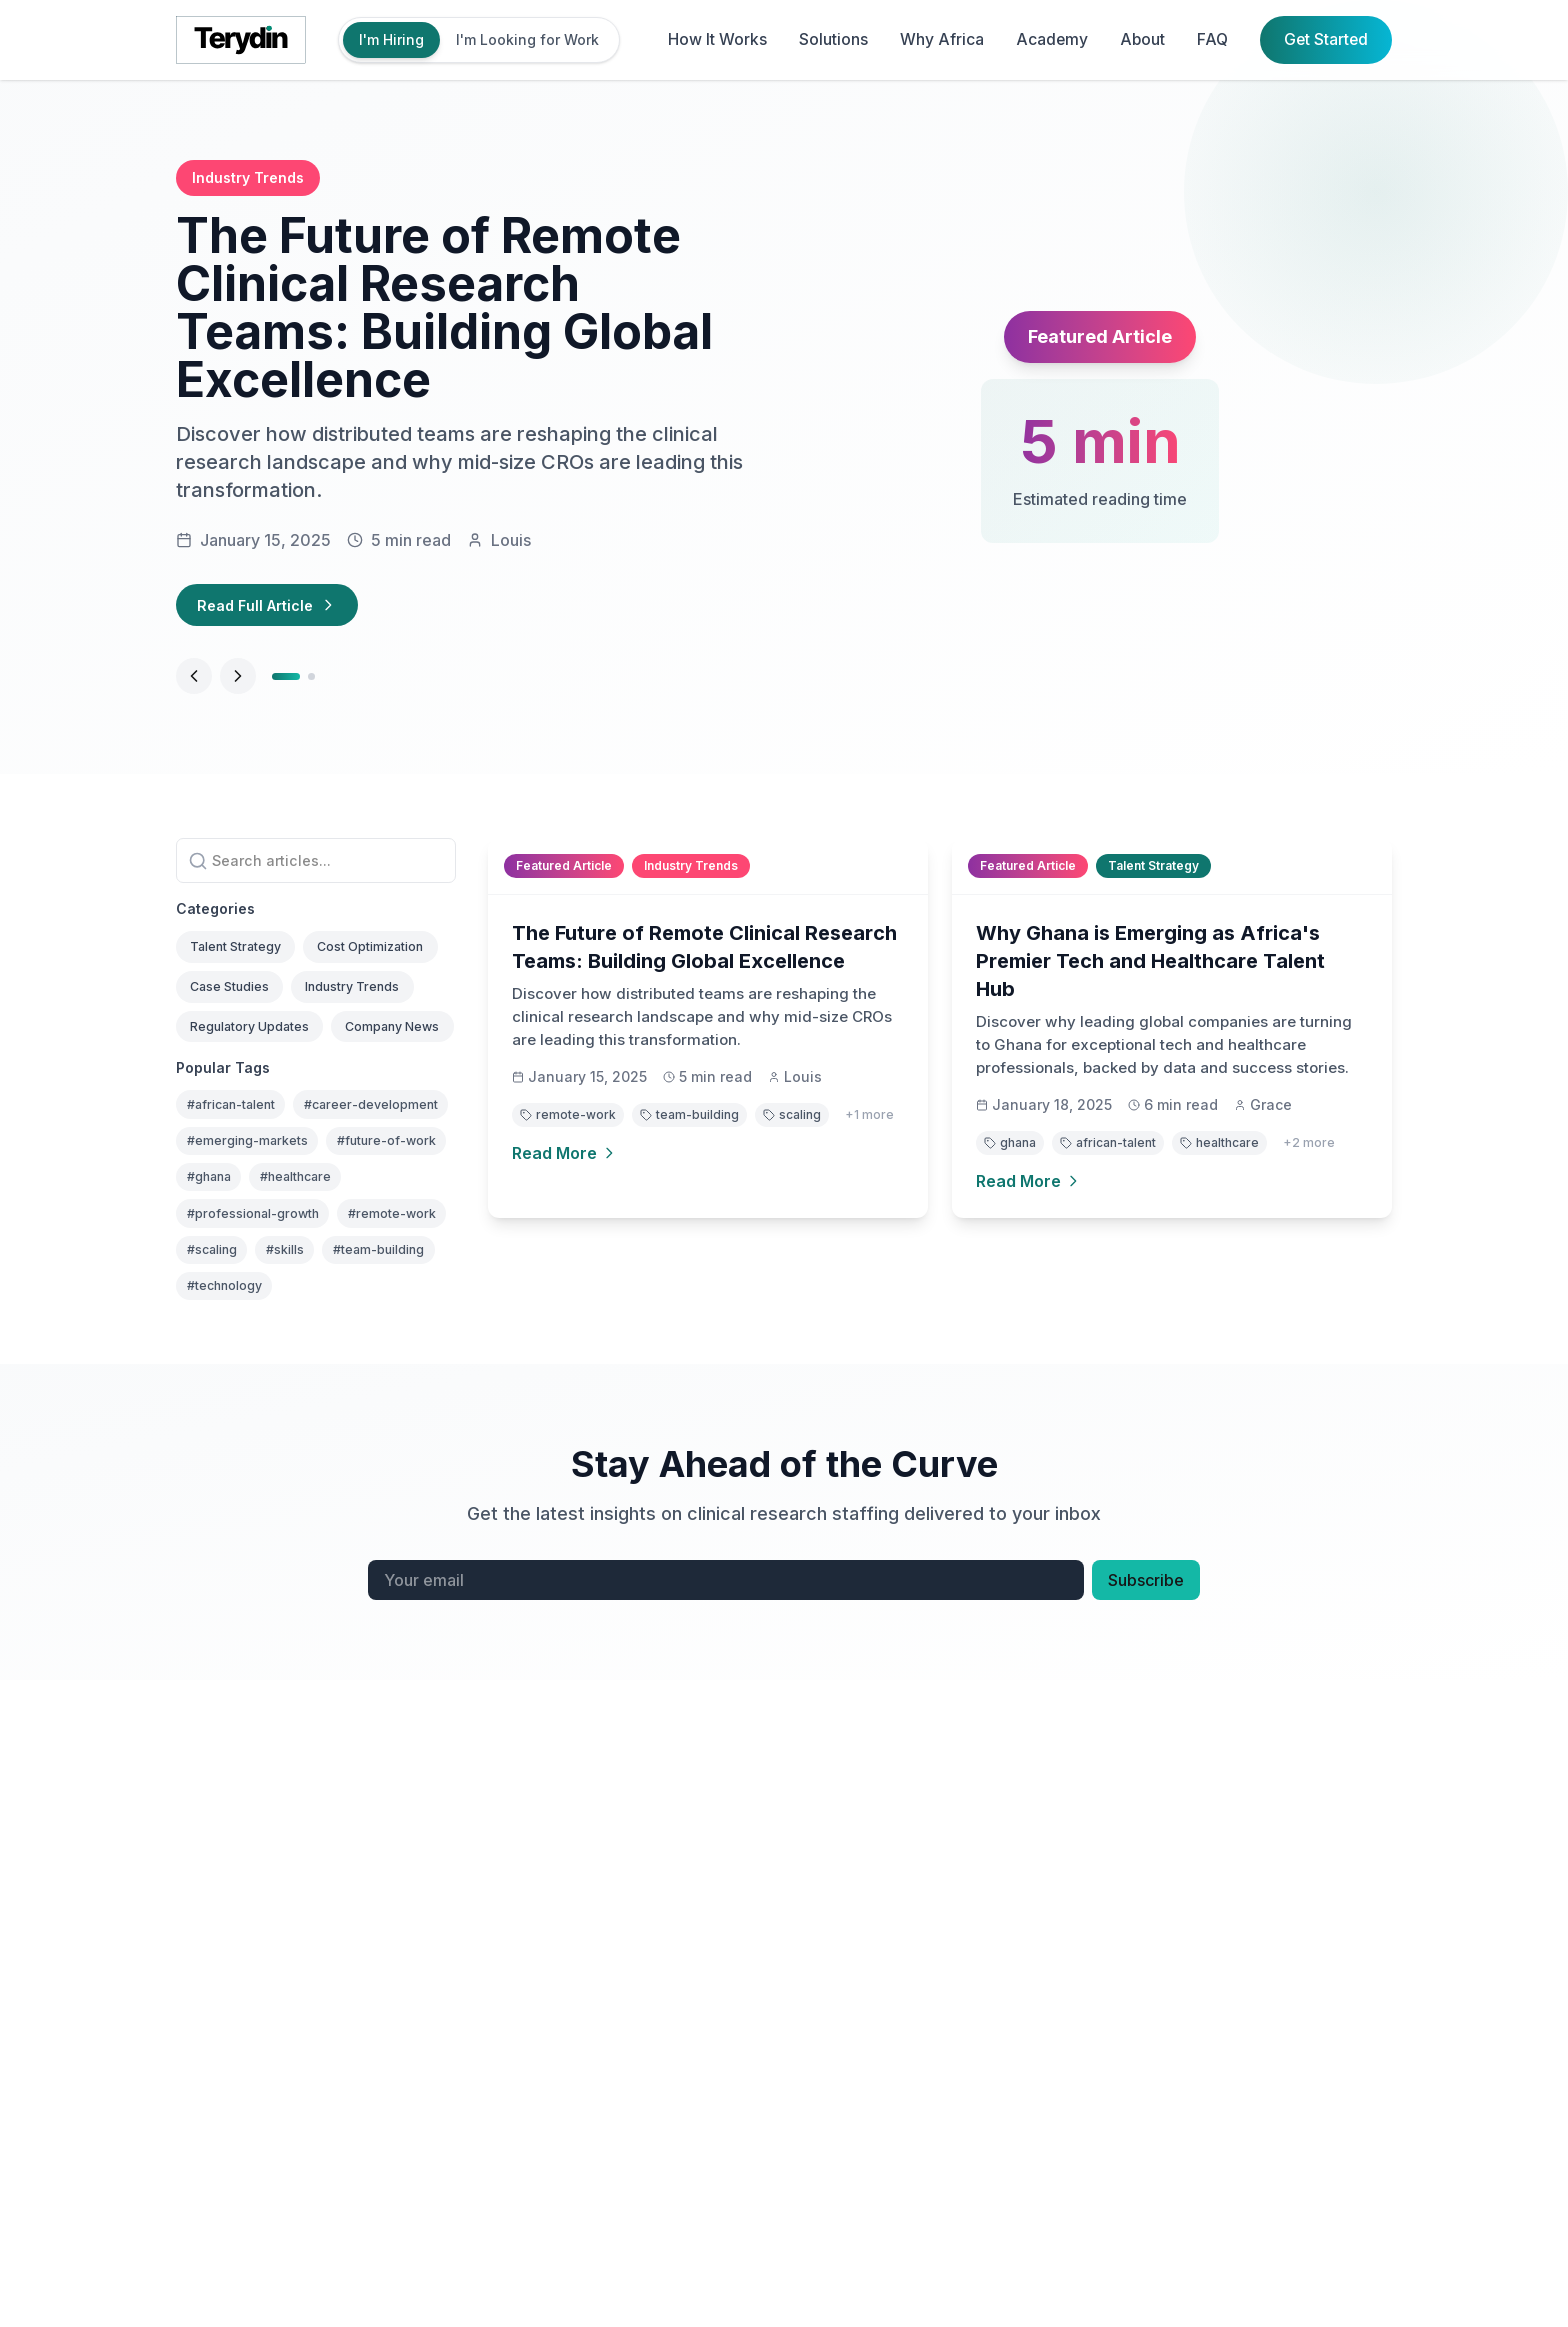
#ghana (362, 1337)
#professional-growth (265, 1417)
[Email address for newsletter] (726, 1834)
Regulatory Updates (261, 1091)
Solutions (828, 40)
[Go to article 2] (316, 682)
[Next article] (238, 682)
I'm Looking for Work (527, 39)
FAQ (1210, 40)
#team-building (319, 1497)
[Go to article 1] (288, 682)
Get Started (1325, 40)
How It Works (712, 40)
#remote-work (237, 1457)
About (1139, 40)
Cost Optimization (254, 1003)
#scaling (349, 1457)
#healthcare (230, 1377)
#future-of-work (245, 1337)
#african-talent (241, 1217)
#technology (232, 1537)
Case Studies (238, 1047)
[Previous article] (194, 682)
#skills (210, 1497)
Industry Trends (380, 1047)
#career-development (264, 1257)
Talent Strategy (246, 959)
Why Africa (937, 40)
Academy (1047, 40)
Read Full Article (275, 608)
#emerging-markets (257, 1297)
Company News (247, 1135)
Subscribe (1146, 1834)
